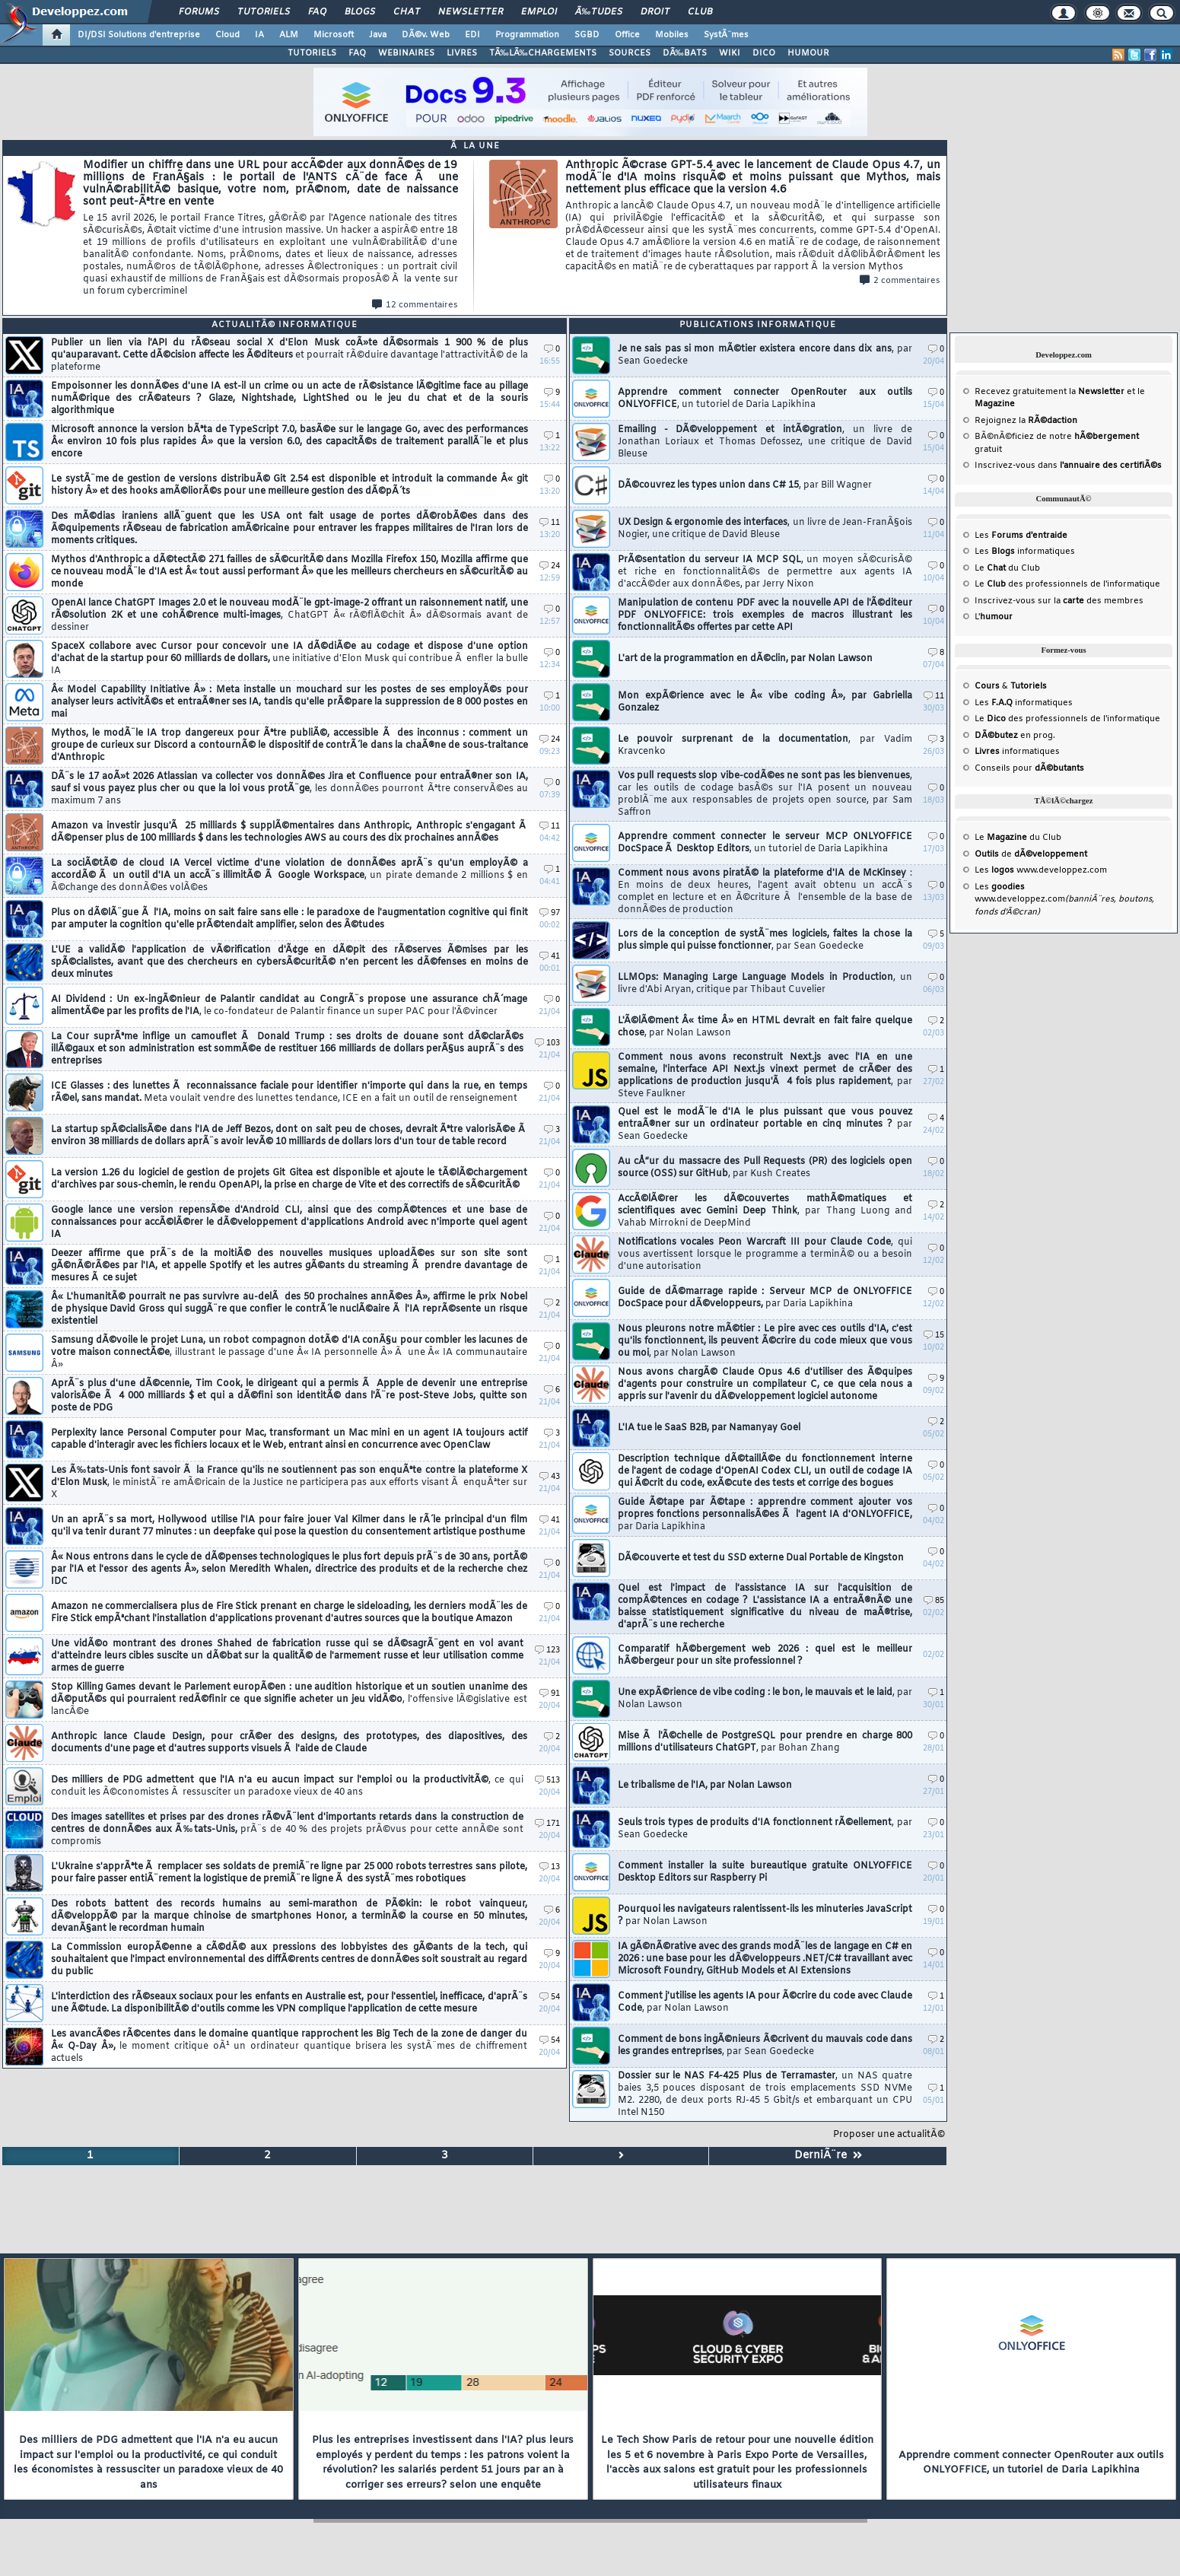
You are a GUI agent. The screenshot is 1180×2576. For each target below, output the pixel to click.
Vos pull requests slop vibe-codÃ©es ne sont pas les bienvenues (765, 794)
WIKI (729, 53)
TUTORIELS (312, 53)
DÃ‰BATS (685, 53)
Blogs (360, 12)
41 (549, 957)
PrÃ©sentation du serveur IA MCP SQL (765, 572)
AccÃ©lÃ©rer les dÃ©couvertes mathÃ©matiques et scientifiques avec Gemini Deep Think (765, 1211)
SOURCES (629, 53)
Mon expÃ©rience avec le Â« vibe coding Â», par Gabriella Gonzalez (765, 702)
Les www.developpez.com (1041, 870)
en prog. (1015, 735)
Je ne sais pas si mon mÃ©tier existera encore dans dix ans (765, 355)
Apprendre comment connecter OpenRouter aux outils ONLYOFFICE (765, 398)
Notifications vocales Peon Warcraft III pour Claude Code (765, 1254)
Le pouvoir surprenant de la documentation (765, 745)
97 (549, 913)
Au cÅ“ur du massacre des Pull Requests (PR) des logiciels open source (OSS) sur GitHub (765, 1168)
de (1031, 854)
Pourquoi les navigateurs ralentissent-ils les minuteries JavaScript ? (765, 1915)
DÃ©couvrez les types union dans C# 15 (745, 485)
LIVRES (462, 53)
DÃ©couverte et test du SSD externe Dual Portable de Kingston (761, 1558)
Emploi (539, 12)
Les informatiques (1025, 551)
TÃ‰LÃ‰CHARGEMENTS (542, 53)
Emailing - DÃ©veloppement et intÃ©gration (765, 442)
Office (627, 35)
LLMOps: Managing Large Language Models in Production (765, 984)
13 (549, 1867)
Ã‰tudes (599, 12)
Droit (655, 12)
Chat (406, 12)
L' (994, 617)
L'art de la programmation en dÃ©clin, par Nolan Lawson (745, 659)
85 (934, 1601)
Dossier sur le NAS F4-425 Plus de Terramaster (765, 2094)
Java (377, 35)
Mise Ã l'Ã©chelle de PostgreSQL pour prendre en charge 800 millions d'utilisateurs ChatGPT (765, 1742)
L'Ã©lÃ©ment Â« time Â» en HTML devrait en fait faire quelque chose (765, 1027)
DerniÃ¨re (828, 2155)
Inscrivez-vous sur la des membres (1059, 601)
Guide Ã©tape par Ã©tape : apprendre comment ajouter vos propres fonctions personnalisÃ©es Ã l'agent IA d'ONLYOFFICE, (765, 1514)
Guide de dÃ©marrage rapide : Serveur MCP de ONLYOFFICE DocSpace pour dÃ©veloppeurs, (765, 1298)
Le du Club (1018, 837)
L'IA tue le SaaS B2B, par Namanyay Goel (709, 1428)
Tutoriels (263, 12)
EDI (472, 35)
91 (549, 1694)
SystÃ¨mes (726, 35)
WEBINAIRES (406, 53)
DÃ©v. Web (426, 35)
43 (549, 1477)
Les (1021, 535)
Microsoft (333, 35)
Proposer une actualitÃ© (889, 2135)
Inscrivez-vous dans (1068, 465)
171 (547, 1824)
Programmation (527, 35)
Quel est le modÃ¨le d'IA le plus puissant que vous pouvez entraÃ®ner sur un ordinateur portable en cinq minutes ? (765, 1124)
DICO (763, 53)
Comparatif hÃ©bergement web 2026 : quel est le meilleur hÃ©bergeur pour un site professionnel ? (765, 1655)
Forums (199, 12)
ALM (288, 35)
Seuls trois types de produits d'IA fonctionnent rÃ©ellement (765, 1829)
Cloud (227, 35)
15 (934, 1335)
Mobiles (672, 35)
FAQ (317, 12)
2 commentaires (900, 280)
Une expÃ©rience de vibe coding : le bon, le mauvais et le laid (765, 1699)
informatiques (1017, 751)
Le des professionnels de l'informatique (1067, 584)
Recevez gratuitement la (1049, 391)
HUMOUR (808, 53)
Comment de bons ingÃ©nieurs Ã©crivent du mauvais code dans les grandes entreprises (765, 2046)
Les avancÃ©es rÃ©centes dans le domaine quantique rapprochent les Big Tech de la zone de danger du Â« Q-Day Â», (289, 2046)
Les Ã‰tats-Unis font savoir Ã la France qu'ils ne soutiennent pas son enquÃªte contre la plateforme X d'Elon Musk (289, 1483)
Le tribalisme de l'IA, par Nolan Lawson (705, 1785)
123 (547, 1650)
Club (700, 12)
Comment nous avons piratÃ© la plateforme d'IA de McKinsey (765, 891)
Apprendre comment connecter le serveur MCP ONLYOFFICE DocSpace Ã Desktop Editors (765, 843)
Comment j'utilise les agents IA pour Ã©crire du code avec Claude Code (765, 2002)
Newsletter (470, 12)
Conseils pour (1029, 768)
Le (990, 568)
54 (549, 1997)
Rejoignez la (1026, 420)
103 (547, 1043)
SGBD (587, 35)
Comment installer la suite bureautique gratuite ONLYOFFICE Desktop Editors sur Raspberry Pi (765, 1872)
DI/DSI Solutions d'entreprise (139, 35)
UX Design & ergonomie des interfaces (765, 529)
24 (549, 566)
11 (549, 523)
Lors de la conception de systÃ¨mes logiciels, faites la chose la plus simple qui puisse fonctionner (765, 940)
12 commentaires (415, 305)
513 (547, 1781)
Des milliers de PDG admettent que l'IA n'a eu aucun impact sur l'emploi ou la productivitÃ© (287, 1786)
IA (259, 35)
